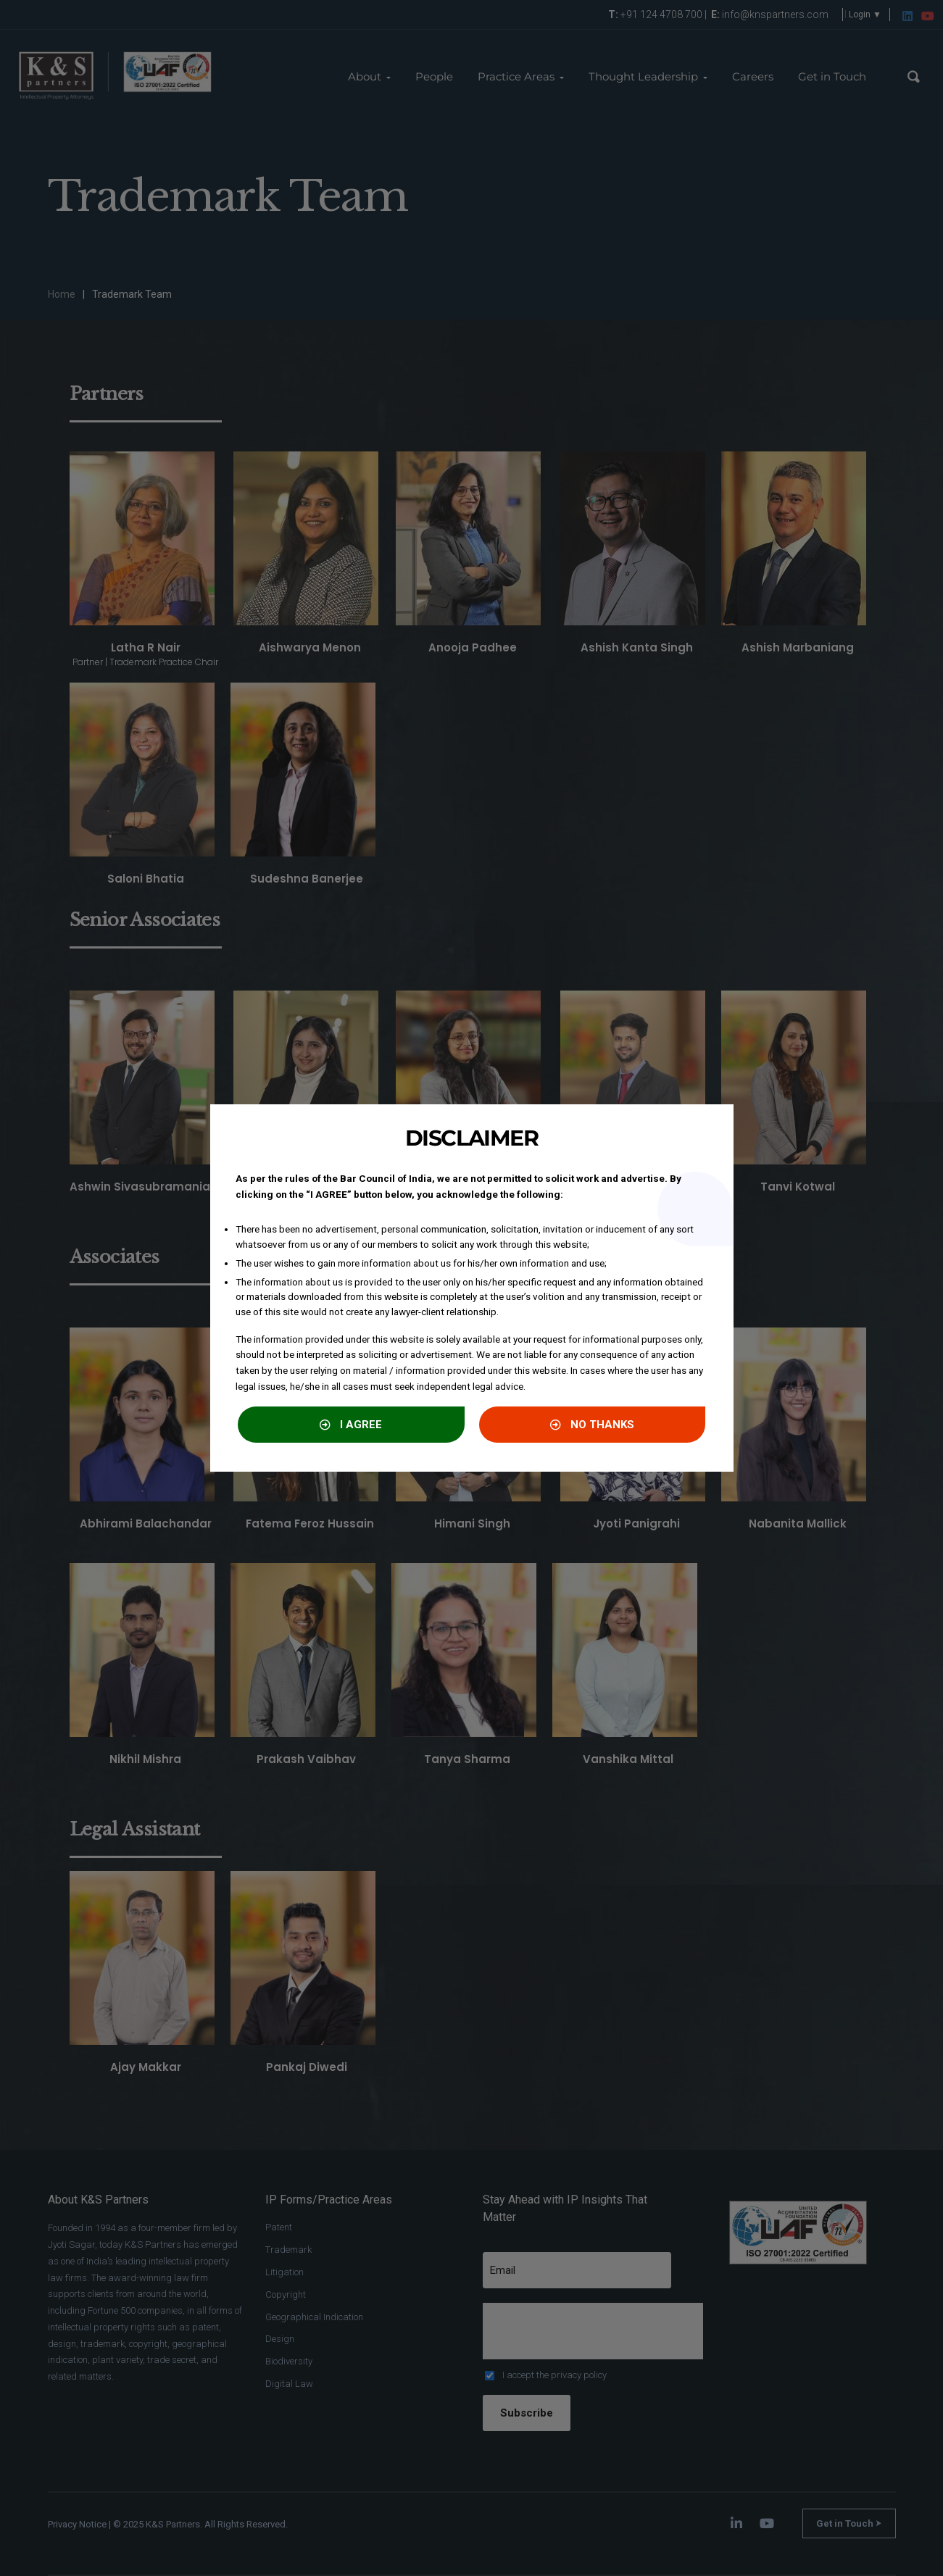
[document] (471, 1288)
